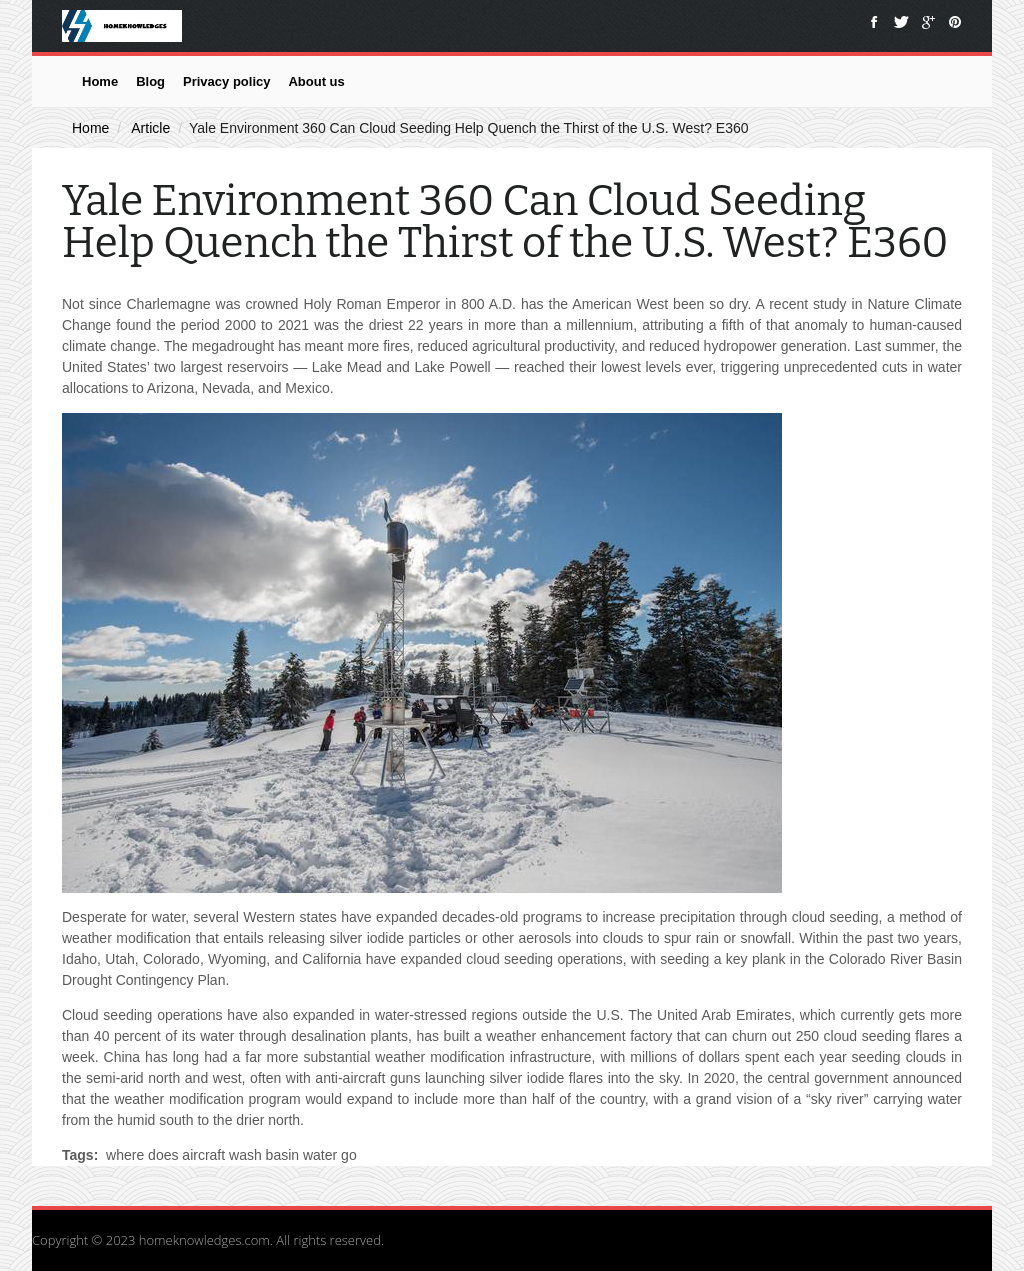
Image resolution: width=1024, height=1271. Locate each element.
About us (316, 81)
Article (150, 128)
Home (100, 81)
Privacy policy (226, 81)
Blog (150, 81)
